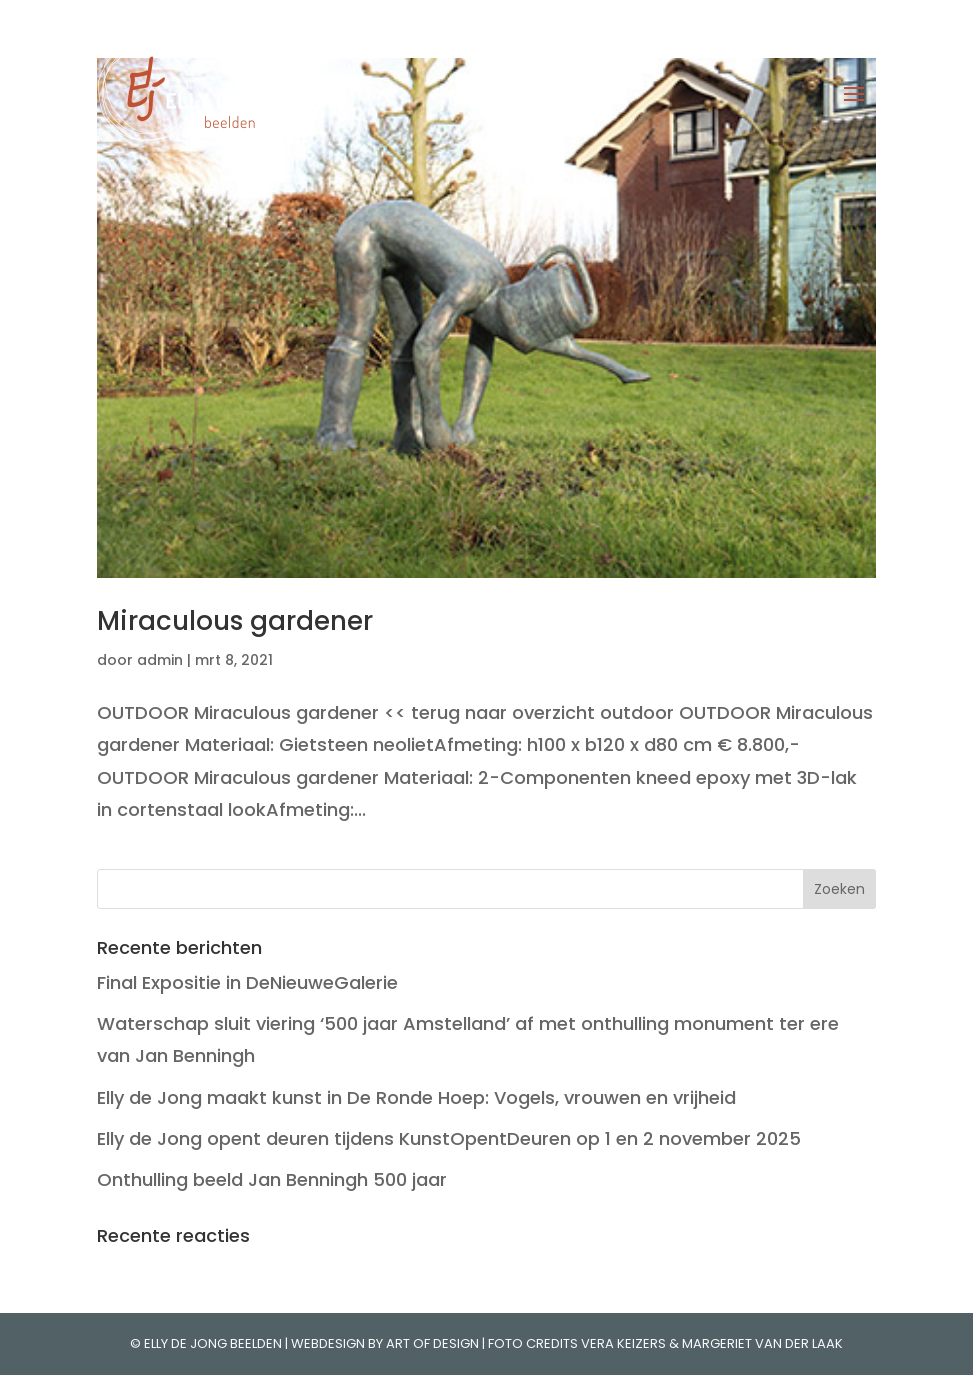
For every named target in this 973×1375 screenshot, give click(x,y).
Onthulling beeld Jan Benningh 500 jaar (272, 1179)
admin (160, 660)
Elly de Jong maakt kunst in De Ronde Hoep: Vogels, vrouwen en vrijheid (416, 1097)
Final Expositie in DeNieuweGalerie (247, 982)
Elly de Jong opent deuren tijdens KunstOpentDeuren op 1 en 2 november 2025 (449, 1138)
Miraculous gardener (235, 621)
